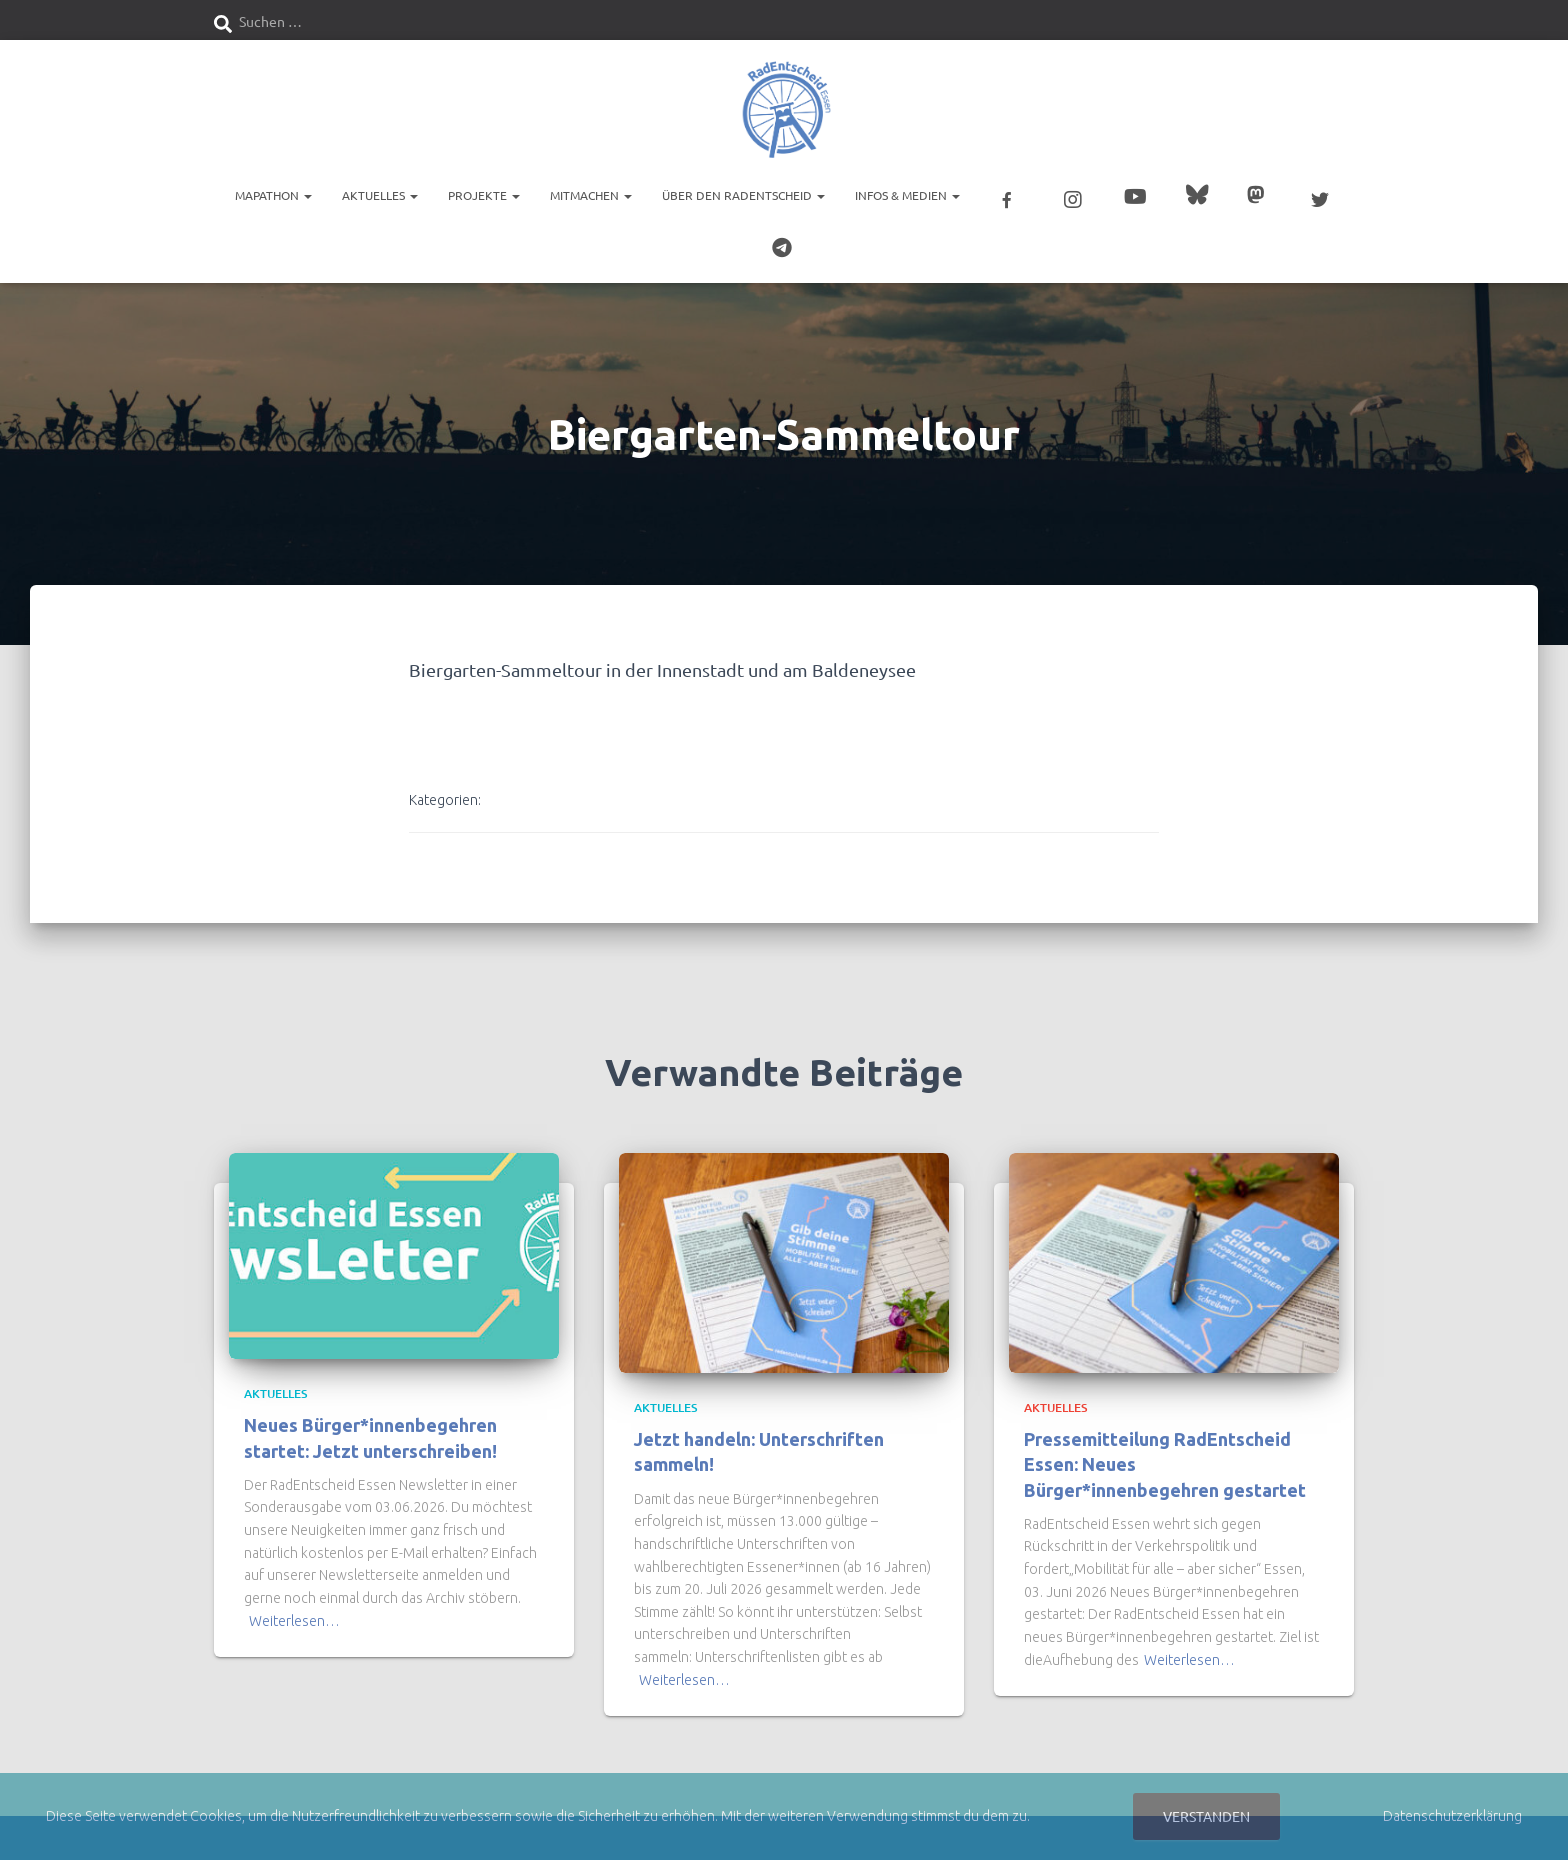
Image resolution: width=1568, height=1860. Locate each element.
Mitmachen (591, 195)
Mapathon (273, 195)
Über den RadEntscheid (743, 195)
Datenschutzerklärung (1452, 1816)
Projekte (484, 195)
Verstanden (1206, 1816)
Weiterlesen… (294, 1617)
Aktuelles (380, 195)
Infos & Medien (907, 195)
